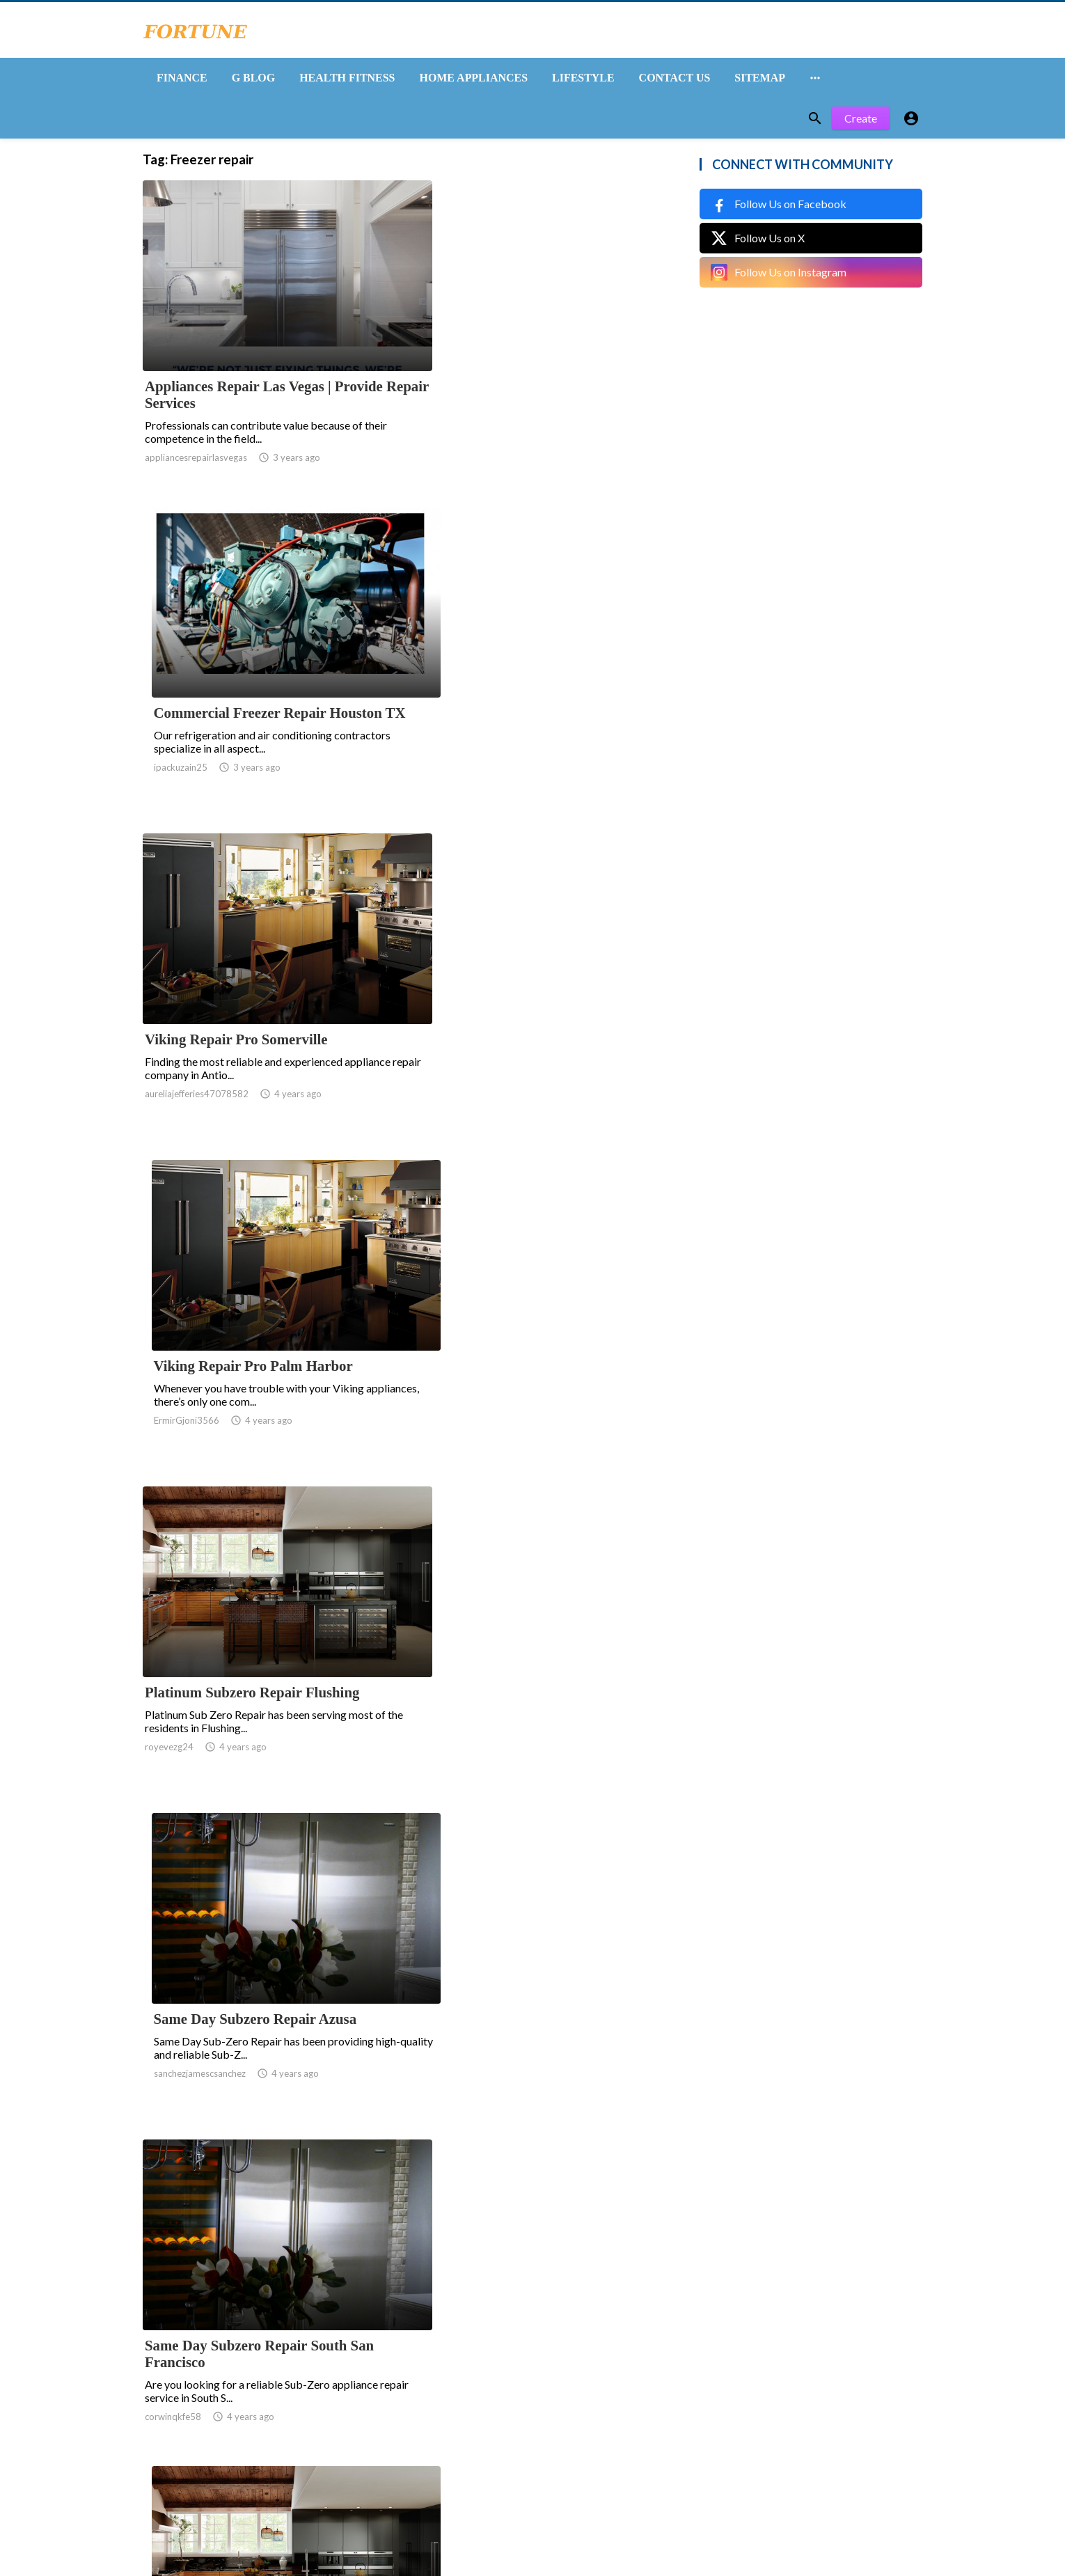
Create (860, 123)
